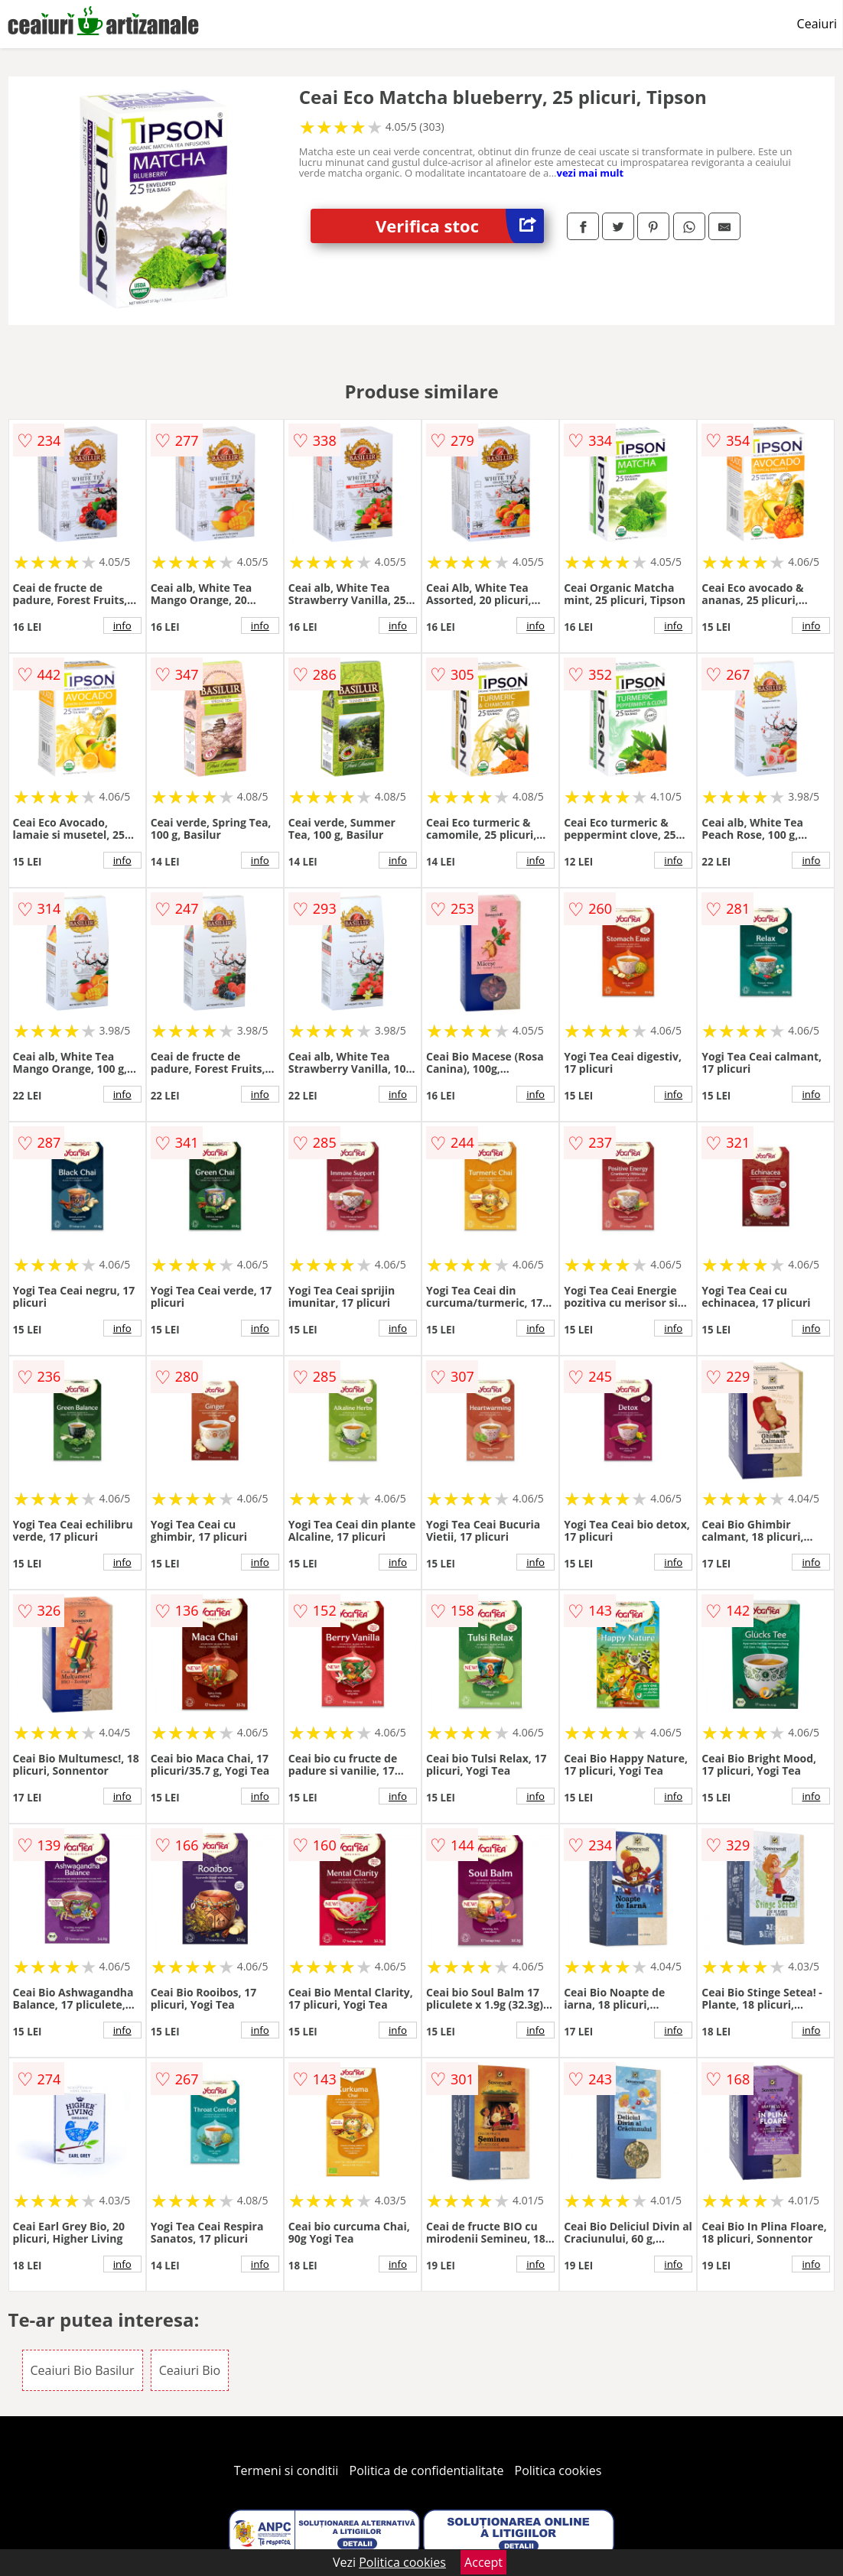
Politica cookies (558, 2470)
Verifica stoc (460, 226)
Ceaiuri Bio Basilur (83, 2370)
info (122, 625)
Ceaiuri (817, 23)
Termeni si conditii (286, 2470)
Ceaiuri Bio (190, 2370)
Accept (483, 2562)
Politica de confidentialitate (427, 2470)
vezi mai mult (590, 173)
